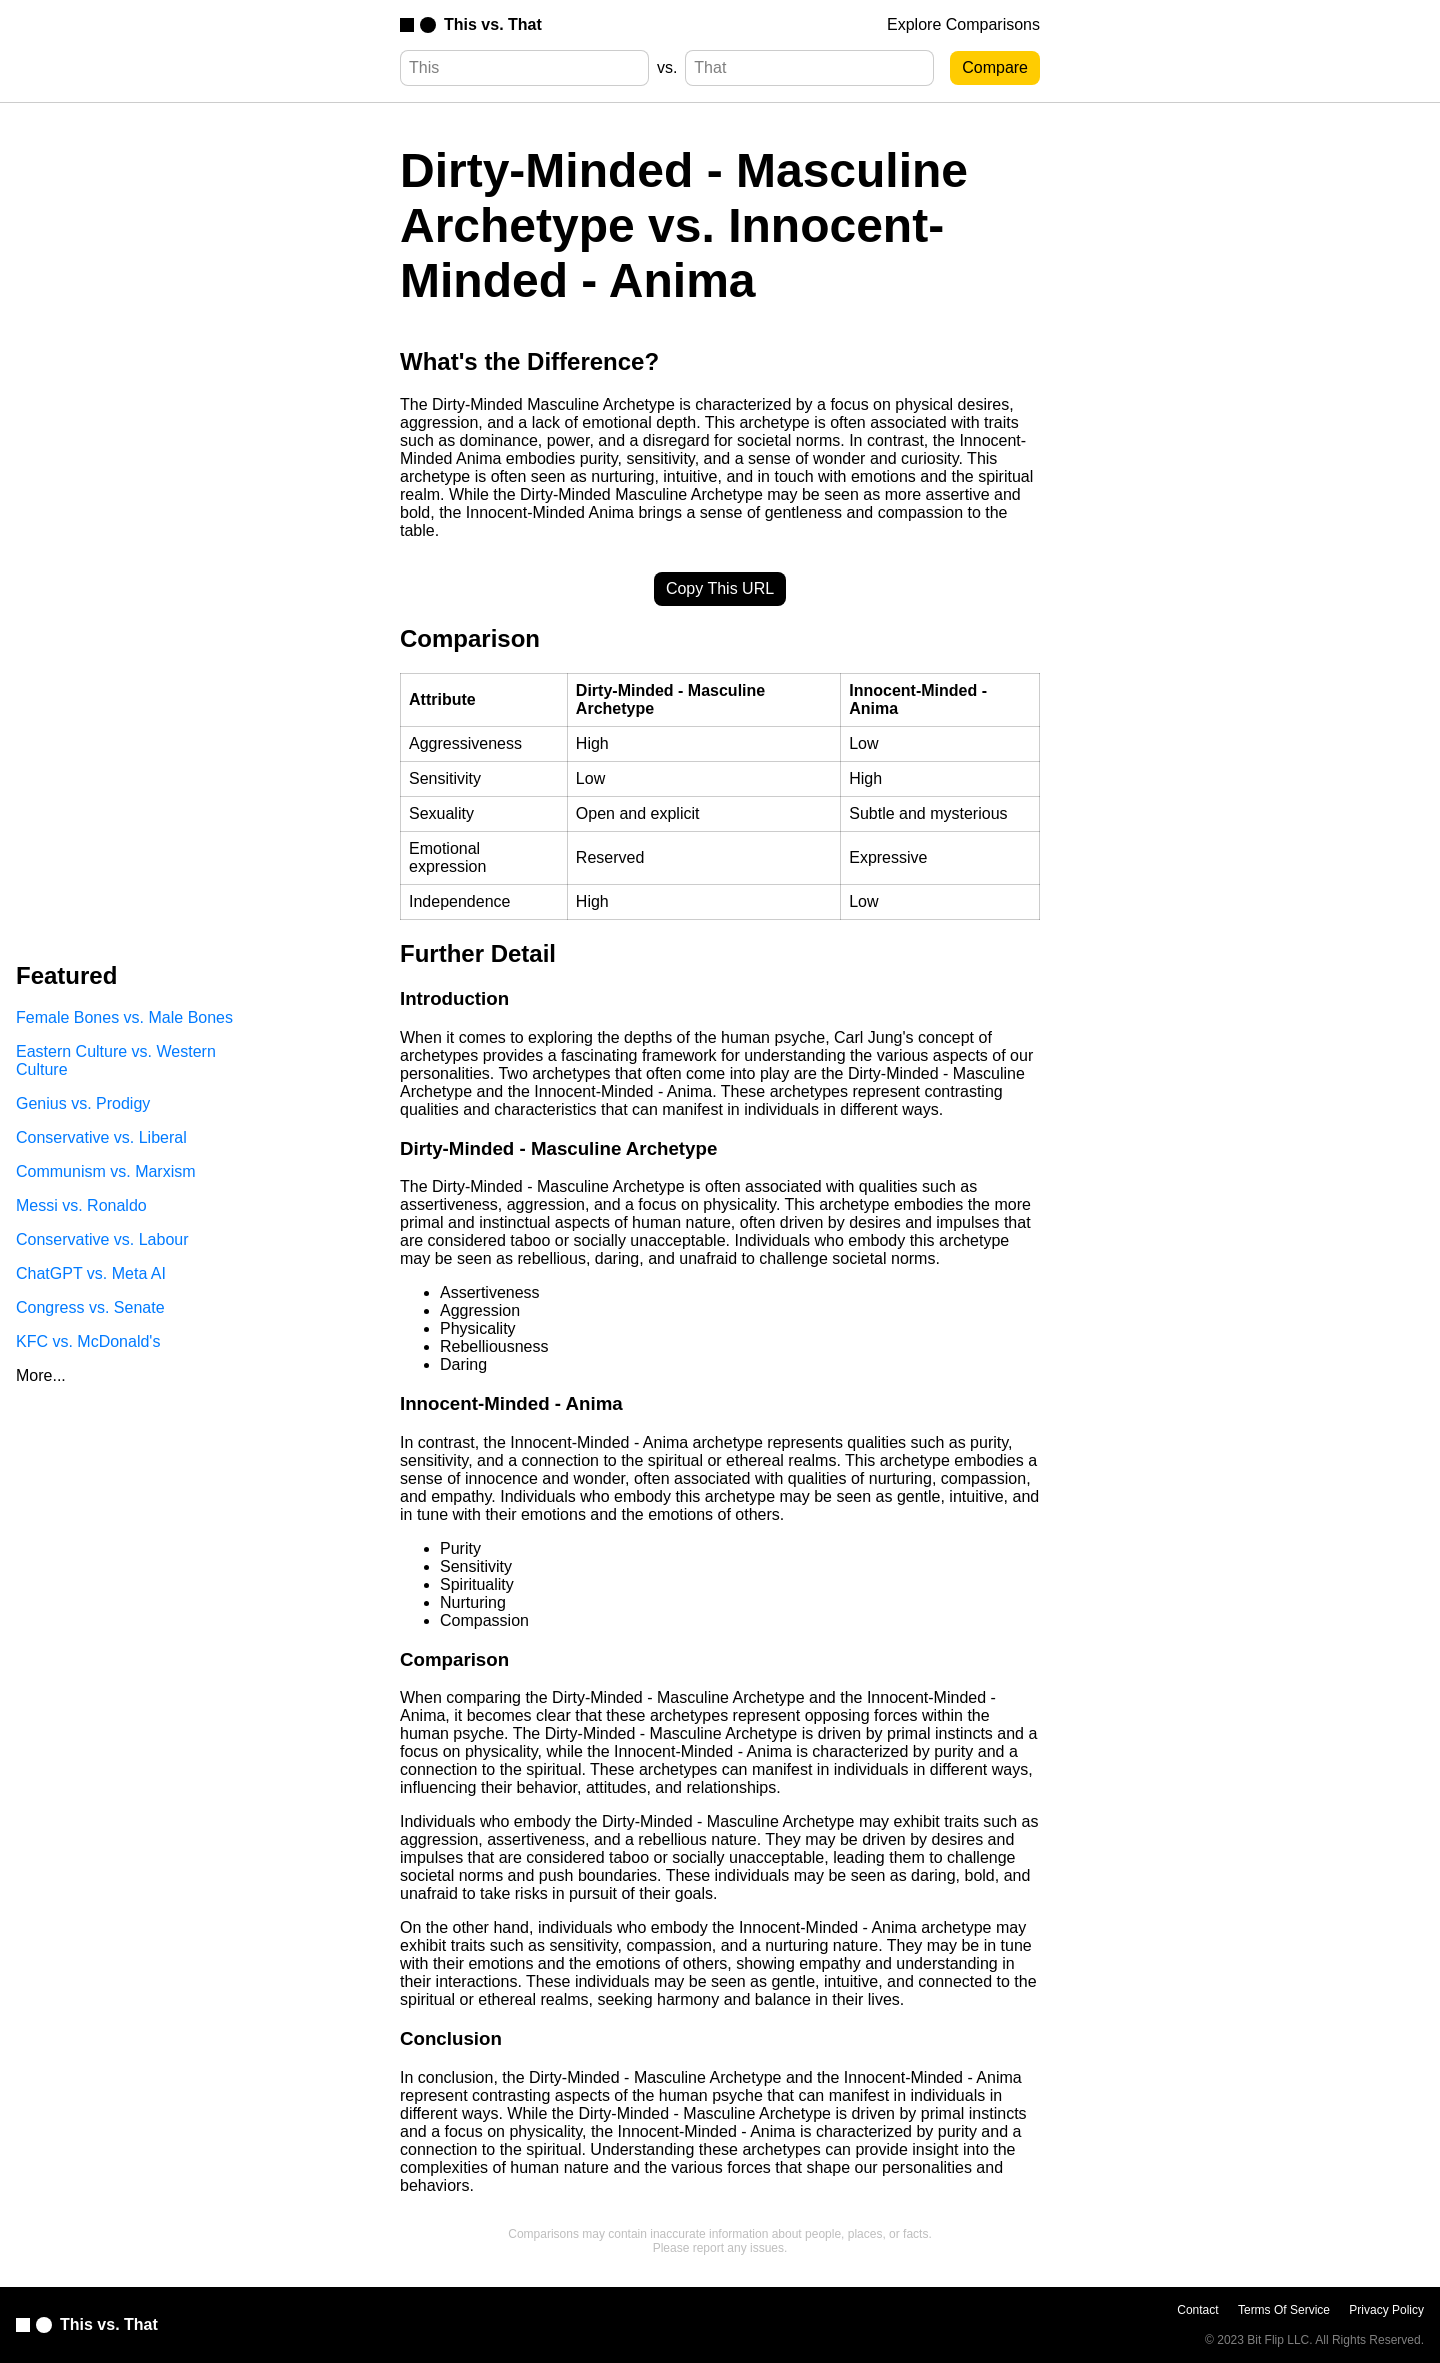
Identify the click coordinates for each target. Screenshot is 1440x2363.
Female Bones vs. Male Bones (124, 1017)
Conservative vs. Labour (102, 1239)
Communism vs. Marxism (106, 1171)
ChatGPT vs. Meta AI (91, 1273)
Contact (1197, 2310)
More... (41, 1375)
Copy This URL (720, 588)
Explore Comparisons (963, 24)
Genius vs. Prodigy (83, 1103)
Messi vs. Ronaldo (81, 1205)
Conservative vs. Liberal (101, 1137)
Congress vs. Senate (90, 1307)
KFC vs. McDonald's (88, 1341)
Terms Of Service (1284, 2310)
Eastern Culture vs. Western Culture (116, 1060)
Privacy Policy (1386, 2310)
